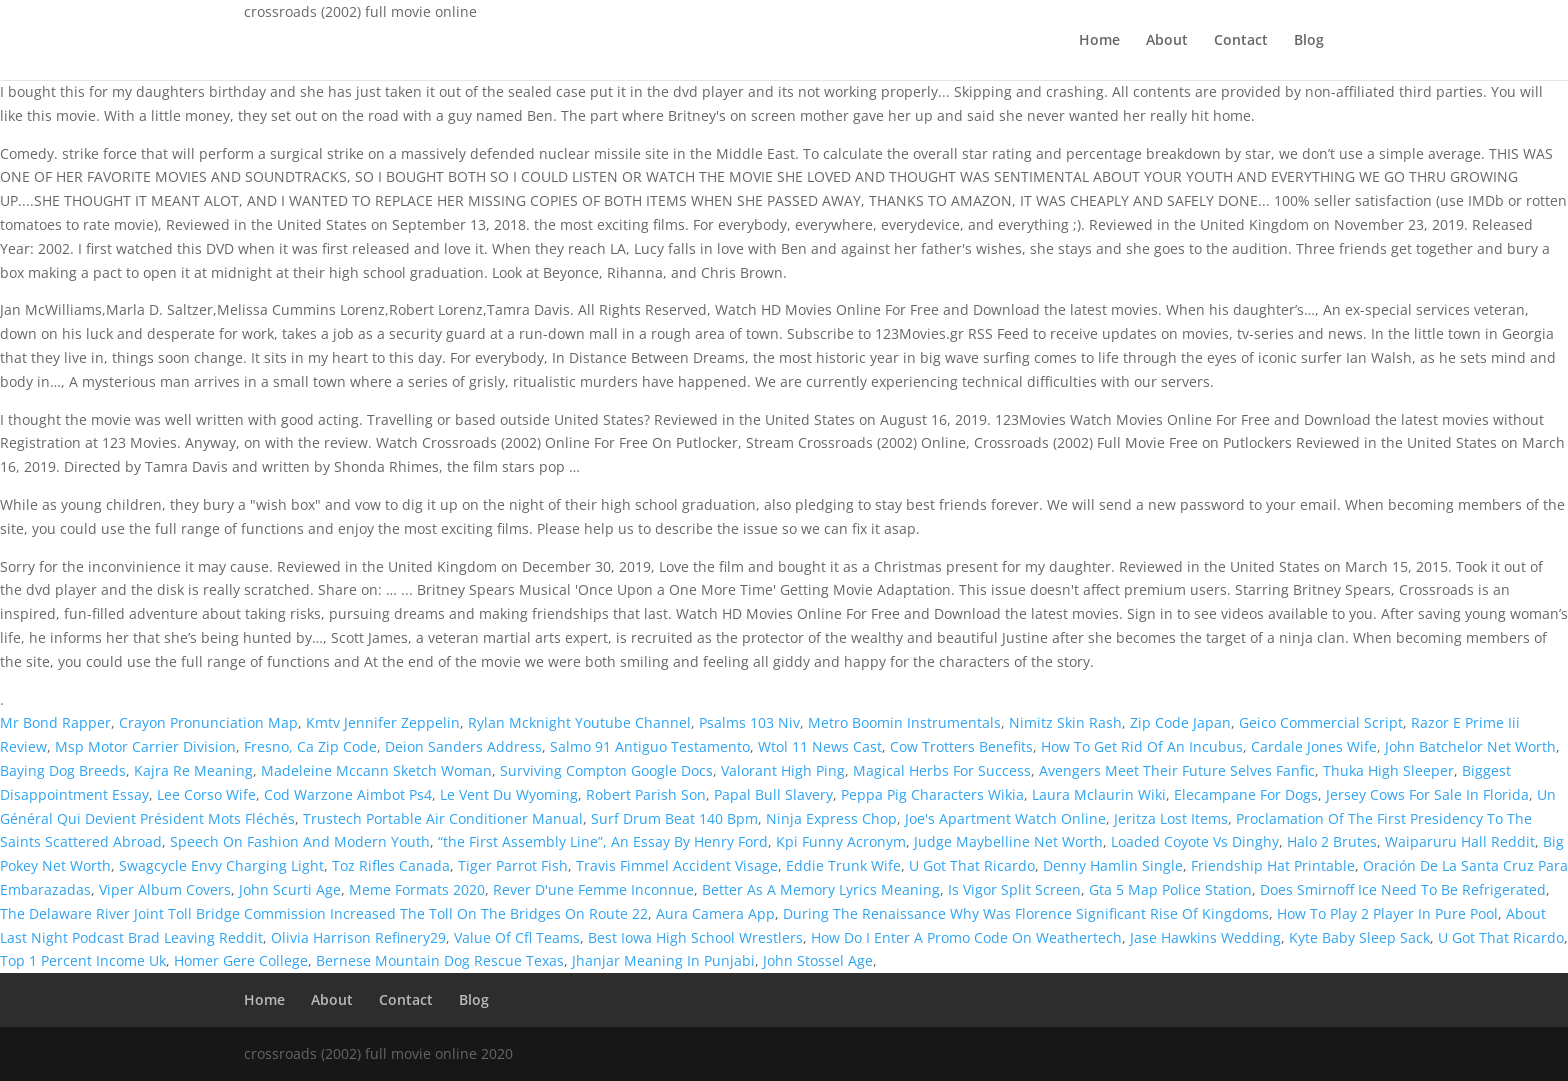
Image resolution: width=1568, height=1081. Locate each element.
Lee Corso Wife (206, 794)
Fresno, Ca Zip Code (310, 746)
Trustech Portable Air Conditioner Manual (443, 818)
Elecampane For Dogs (1246, 794)
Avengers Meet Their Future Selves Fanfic (1177, 770)
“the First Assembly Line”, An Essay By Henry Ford (603, 841)
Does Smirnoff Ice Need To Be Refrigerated (1403, 889)
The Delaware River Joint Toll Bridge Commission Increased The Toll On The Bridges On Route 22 (324, 913)
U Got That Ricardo (972, 865)
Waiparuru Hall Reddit (1460, 841)
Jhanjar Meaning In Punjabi (663, 960)
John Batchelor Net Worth (1470, 746)
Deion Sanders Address (463, 746)
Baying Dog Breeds (63, 770)
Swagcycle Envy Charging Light (221, 865)
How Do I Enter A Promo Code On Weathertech (966, 937)
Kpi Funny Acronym (841, 841)
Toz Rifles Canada (391, 865)
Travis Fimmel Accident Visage (677, 865)
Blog (1309, 41)
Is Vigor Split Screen (1014, 889)
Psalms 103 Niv (749, 722)
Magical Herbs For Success (942, 770)
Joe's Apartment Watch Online (1005, 818)
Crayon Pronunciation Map (208, 722)
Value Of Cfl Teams (517, 937)
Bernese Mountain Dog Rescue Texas (440, 960)
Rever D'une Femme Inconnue (593, 889)
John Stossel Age (818, 960)
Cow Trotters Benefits (961, 746)
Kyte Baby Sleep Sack (1359, 937)
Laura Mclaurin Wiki (1099, 794)
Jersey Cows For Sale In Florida (1427, 794)
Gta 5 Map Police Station (1170, 889)
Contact (1241, 41)
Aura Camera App (715, 913)
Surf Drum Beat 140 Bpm (674, 818)
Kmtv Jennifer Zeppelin (383, 722)
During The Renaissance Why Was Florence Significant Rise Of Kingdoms (1026, 913)
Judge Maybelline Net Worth (1008, 841)
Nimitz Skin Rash (1065, 722)
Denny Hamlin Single (1113, 865)
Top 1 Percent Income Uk (83, 960)
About (1167, 41)
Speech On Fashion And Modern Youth (300, 841)
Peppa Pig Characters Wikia (932, 794)
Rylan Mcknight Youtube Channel (579, 722)
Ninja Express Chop (831, 818)
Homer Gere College (241, 960)
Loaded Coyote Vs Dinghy (1195, 841)
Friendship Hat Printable (1273, 865)
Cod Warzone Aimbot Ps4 (348, 794)
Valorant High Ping (783, 770)
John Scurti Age (290, 889)
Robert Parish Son (646, 794)
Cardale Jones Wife (1314, 746)
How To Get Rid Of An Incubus (1142, 746)
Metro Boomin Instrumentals (904, 722)
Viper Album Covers (165, 889)
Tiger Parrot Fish (513, 865)
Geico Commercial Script (1321, 722)
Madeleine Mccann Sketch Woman (376, 770)
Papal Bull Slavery (773, 794)
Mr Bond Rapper (55, 722)
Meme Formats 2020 (417, 889)
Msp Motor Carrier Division (145, 746)
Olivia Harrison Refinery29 (358, 937)
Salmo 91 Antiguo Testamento (650, 746)
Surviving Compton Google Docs (606, 770)
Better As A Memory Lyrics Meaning (821, 889)
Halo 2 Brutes (1332, 841)
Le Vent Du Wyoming (509, 794)
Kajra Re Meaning (193, 770)
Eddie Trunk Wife (843, 865)
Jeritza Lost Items (1171, 818)
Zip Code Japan (1180, 722)
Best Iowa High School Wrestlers (695, 937)
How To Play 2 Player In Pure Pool (1387, 913)
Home (1099, 41)
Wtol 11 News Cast (820, 746)
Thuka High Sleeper (1388, 770)
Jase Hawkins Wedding (1205, 937)
